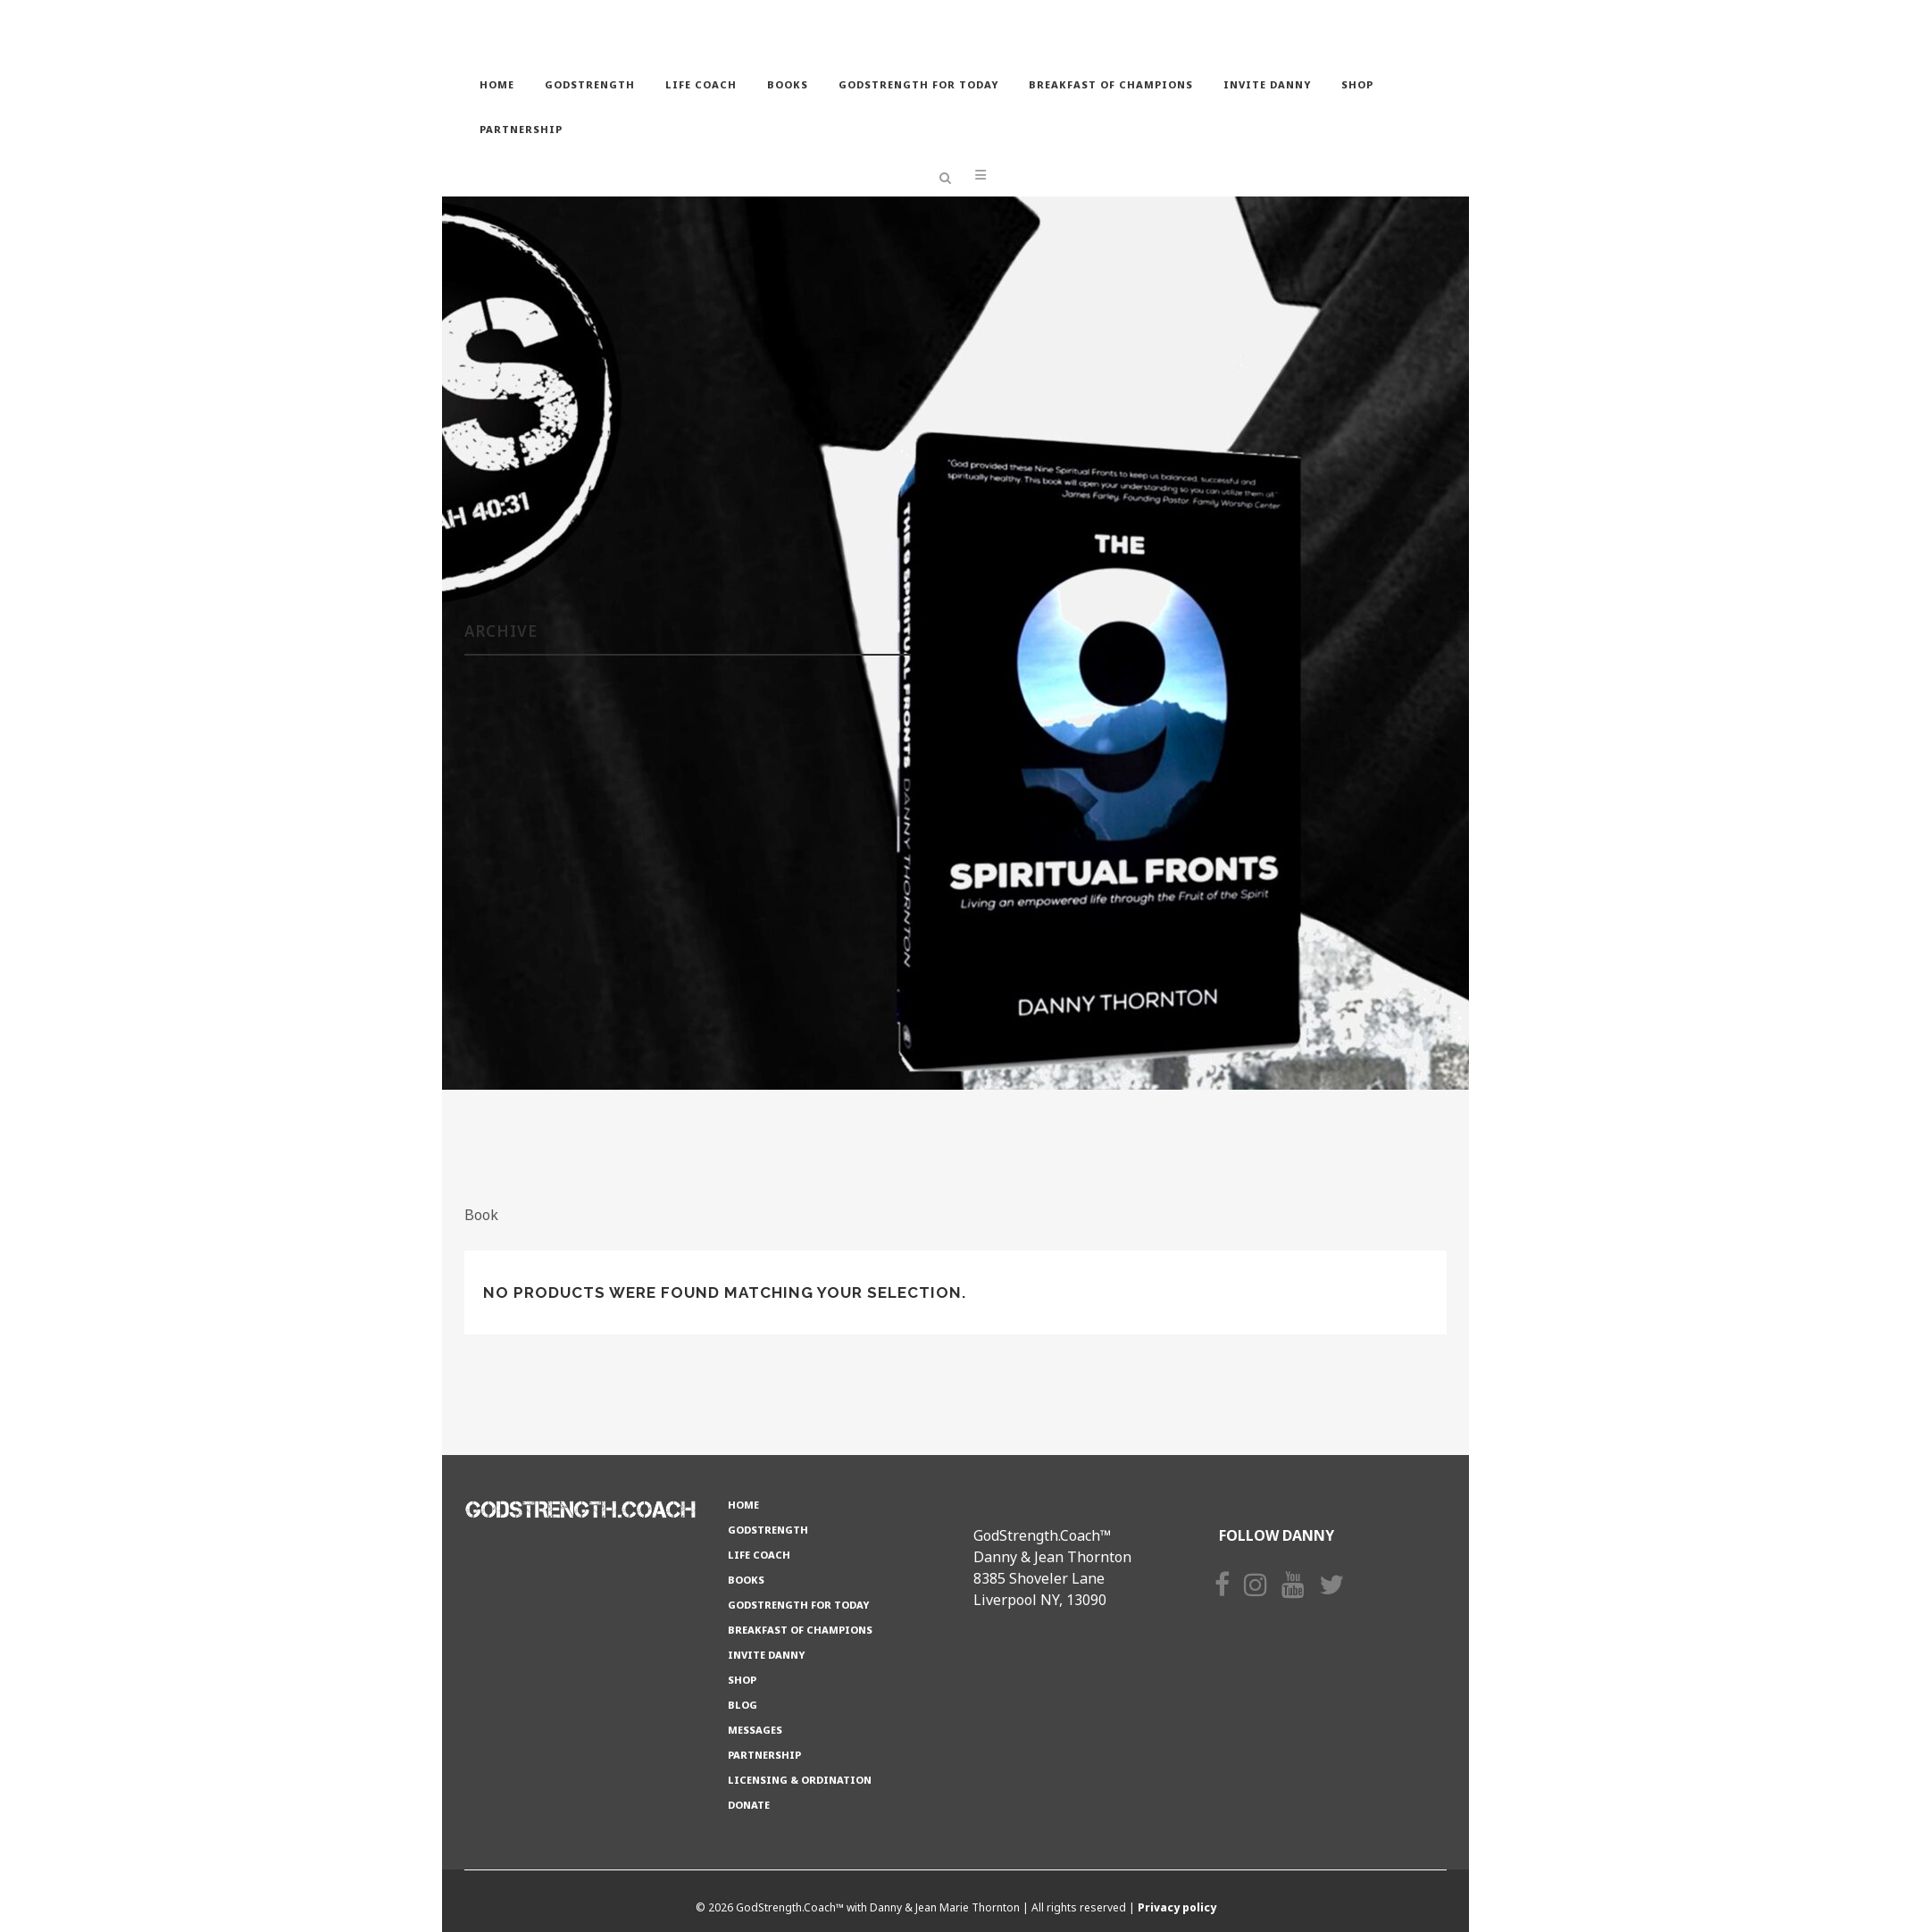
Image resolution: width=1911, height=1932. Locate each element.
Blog (742, 1705)
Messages (755, 1730)
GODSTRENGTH (768, 1530)
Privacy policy (1177, 1907)
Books (746, 1580)
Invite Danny (766, 1655)
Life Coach (759, 1555)
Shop (742, 1680)
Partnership (764, 1755)
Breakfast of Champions (800, 1630)
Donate (749, 1805)
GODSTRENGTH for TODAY (798, 1605)
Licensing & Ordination (800, 1780)
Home (743, 1505)
